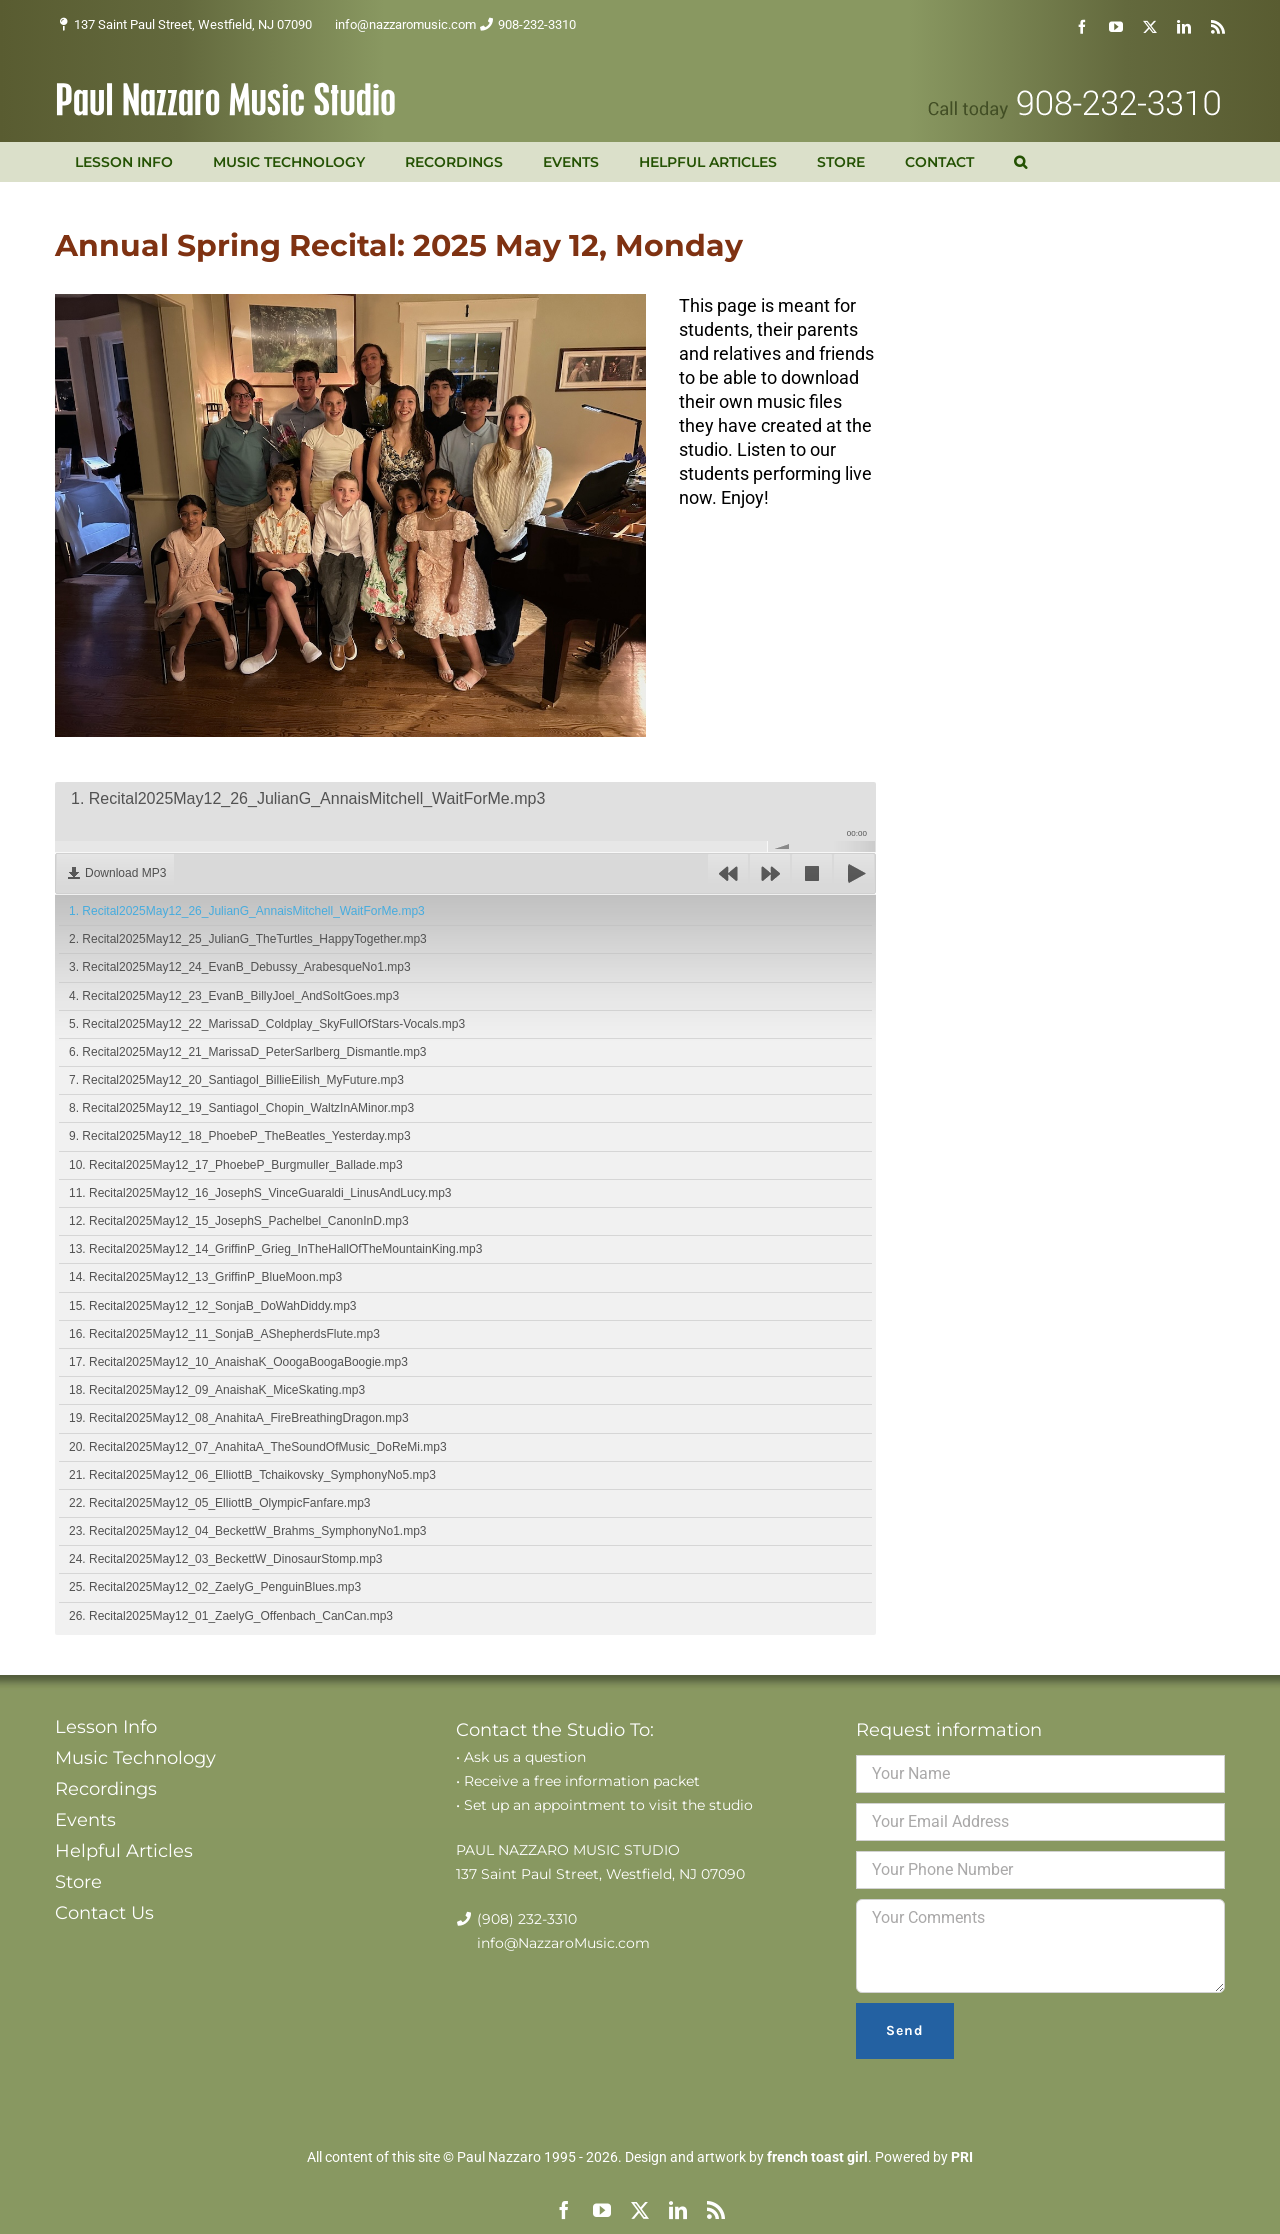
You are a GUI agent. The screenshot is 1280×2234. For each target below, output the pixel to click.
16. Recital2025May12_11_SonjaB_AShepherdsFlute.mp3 (224, 1334)
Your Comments (1040, 1946)
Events (85, 1820)
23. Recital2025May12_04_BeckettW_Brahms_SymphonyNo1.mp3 (248, 1531)
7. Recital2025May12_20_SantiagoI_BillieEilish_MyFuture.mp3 (236, 1080)
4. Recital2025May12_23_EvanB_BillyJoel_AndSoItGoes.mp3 (234, 996)
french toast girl (817, 2157)
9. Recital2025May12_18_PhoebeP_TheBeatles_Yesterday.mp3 (240, 1136)
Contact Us (104, 1913)
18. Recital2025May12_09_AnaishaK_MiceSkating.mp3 (217, 1390)
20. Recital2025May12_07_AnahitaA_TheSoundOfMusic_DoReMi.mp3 (258, 1447)
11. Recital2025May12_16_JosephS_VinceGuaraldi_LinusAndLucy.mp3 (260, 1193)
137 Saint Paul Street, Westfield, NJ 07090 (193, 24)
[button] (1020, 162)
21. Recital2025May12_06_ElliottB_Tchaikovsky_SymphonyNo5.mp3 (252, 1475)
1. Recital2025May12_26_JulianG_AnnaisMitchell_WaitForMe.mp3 (247, 911)
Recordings (106, 1789)
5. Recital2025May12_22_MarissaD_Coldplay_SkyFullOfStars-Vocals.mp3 (267, 1024)
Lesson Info (106, 1727)
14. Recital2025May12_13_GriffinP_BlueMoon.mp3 (205, 1277)
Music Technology (135, 1758)
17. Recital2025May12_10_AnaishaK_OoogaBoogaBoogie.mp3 (238, 1362)
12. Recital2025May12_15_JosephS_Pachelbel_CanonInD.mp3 (239, 1221)
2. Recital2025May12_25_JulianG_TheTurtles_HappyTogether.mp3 (248, 939)
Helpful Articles (124, 1851)
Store (78, 1882)
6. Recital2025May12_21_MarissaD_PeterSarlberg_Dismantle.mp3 (248, 1052)
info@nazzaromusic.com (405, 24)
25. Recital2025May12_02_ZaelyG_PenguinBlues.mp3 (215, 1587)
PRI (962, 2157)
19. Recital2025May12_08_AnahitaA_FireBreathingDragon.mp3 (239, 1418)
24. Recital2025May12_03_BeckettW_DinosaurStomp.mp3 (226, 1559)
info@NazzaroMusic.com (563, 1943)
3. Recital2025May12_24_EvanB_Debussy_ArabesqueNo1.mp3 (240, 967)
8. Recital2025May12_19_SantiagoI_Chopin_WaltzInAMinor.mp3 (241, 1108)
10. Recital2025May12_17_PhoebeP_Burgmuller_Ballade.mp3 (236, 1165)
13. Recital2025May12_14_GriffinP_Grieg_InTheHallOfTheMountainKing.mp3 (275, 1249)
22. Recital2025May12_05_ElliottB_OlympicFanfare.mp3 (220, 1503)
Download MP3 (125, 873)
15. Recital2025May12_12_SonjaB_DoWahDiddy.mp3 (213, 1306)
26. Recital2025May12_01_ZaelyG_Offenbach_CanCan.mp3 (231, 1616)
